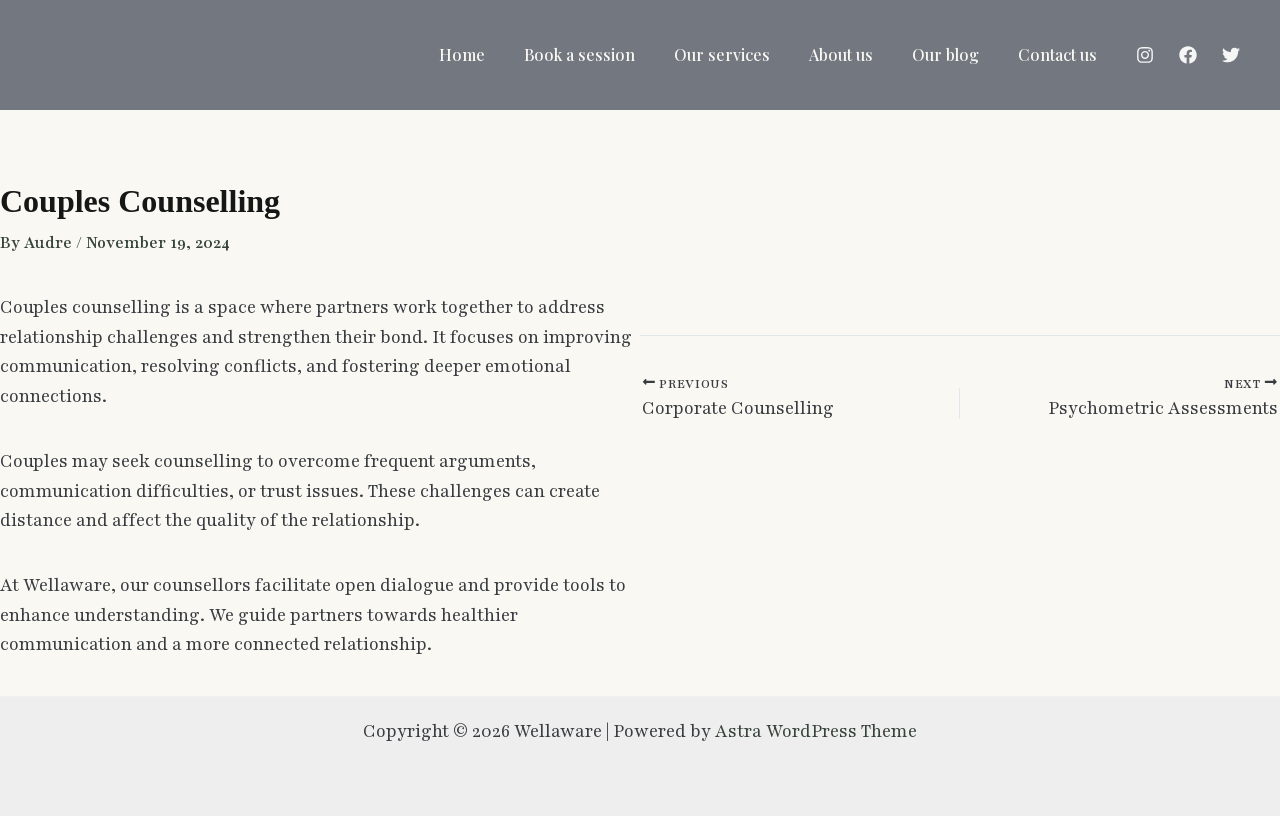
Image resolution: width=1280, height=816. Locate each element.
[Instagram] (1145, 55)
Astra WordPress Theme (816, 730)
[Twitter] (1231, 55)
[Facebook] (1188, 55)
